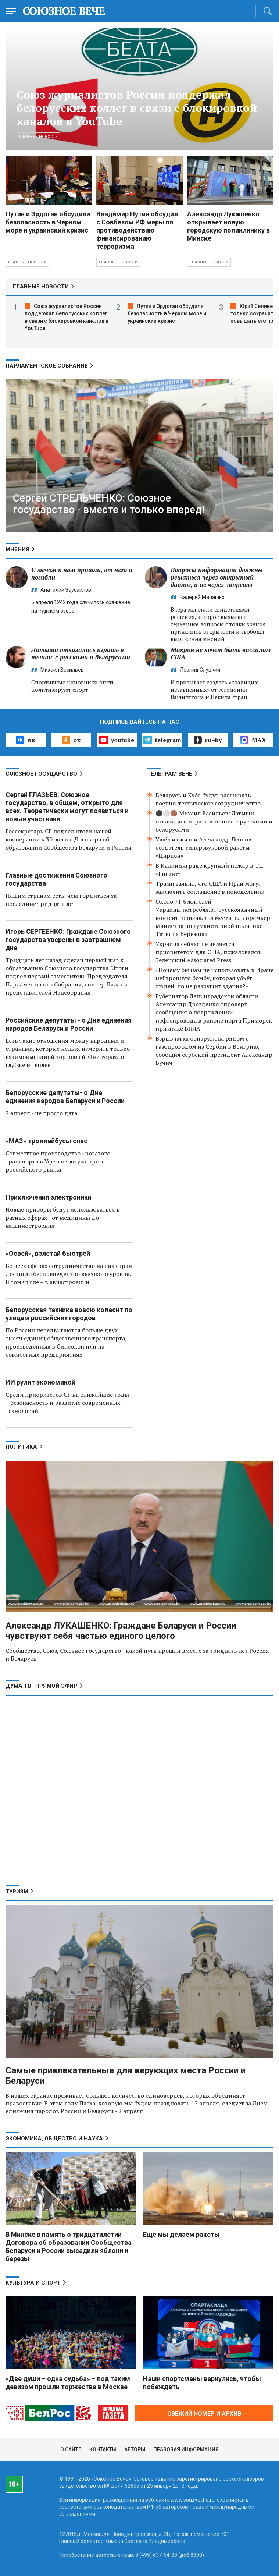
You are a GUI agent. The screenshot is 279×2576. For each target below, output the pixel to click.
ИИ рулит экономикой (40, 1382)
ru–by (208, 740)
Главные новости (38, 137)
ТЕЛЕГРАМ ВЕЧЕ (169, 773)
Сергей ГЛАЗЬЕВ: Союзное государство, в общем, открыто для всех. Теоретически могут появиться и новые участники (67, 807)
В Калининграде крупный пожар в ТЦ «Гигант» (209, 869)
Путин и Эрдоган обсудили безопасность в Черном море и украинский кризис (48, 222)
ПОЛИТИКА (21, 1446)
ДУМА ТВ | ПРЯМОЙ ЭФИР (41, 1686)
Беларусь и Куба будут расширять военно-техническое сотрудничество (208, 799)
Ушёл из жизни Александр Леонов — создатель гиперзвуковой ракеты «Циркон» (206, 847)
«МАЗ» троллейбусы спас (46, 1141)
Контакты (103, 2449)
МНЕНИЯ (17, 549)
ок (71, 740)
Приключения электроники (49, 1197)
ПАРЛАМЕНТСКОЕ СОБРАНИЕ (47, 365)
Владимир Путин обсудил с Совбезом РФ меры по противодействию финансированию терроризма (137, 230)
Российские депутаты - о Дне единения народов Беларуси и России (69, 1024)
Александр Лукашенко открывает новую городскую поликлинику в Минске (228, 226)
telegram (162, 740)
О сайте (70, 2449)
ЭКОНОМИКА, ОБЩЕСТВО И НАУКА (54, 2138)
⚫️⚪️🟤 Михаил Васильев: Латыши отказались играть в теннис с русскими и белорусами (213, 821)
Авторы (134, 2449)
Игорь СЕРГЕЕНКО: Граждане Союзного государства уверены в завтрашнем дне (68, 940)
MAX (253, 740)
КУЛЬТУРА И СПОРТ (33, 2282)
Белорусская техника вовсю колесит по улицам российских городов (69, 1314)
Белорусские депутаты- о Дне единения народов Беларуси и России (65, 1097)
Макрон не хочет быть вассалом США (221, 653)
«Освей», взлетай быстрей (48, 1253)
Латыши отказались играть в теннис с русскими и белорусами (80, 653)
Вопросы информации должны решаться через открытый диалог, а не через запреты (217, 577)
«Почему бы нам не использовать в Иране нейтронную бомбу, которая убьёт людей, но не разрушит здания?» (214, 978)
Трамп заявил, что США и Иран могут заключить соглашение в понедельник (209, 887)
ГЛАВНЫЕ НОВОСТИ (41, 286)
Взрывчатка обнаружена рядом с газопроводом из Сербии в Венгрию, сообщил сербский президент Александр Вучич (213, 1050)
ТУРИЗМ (17, 1891)
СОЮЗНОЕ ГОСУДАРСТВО (41, 773)
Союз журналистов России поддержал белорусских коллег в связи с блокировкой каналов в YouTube (137, 107)
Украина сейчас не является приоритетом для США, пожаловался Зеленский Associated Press (207, 952)
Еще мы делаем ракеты (181, 2234)
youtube (116, 740)
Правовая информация (186, 2449)
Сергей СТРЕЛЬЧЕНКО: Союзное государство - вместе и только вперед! (108, 503)
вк (25, 740)
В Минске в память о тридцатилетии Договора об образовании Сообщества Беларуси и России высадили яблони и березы (69, 2246)
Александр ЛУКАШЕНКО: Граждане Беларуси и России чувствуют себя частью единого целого (121, 1630)
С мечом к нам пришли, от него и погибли (81, 573)
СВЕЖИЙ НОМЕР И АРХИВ (204, 2413)
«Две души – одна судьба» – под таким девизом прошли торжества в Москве (68, 2383)
